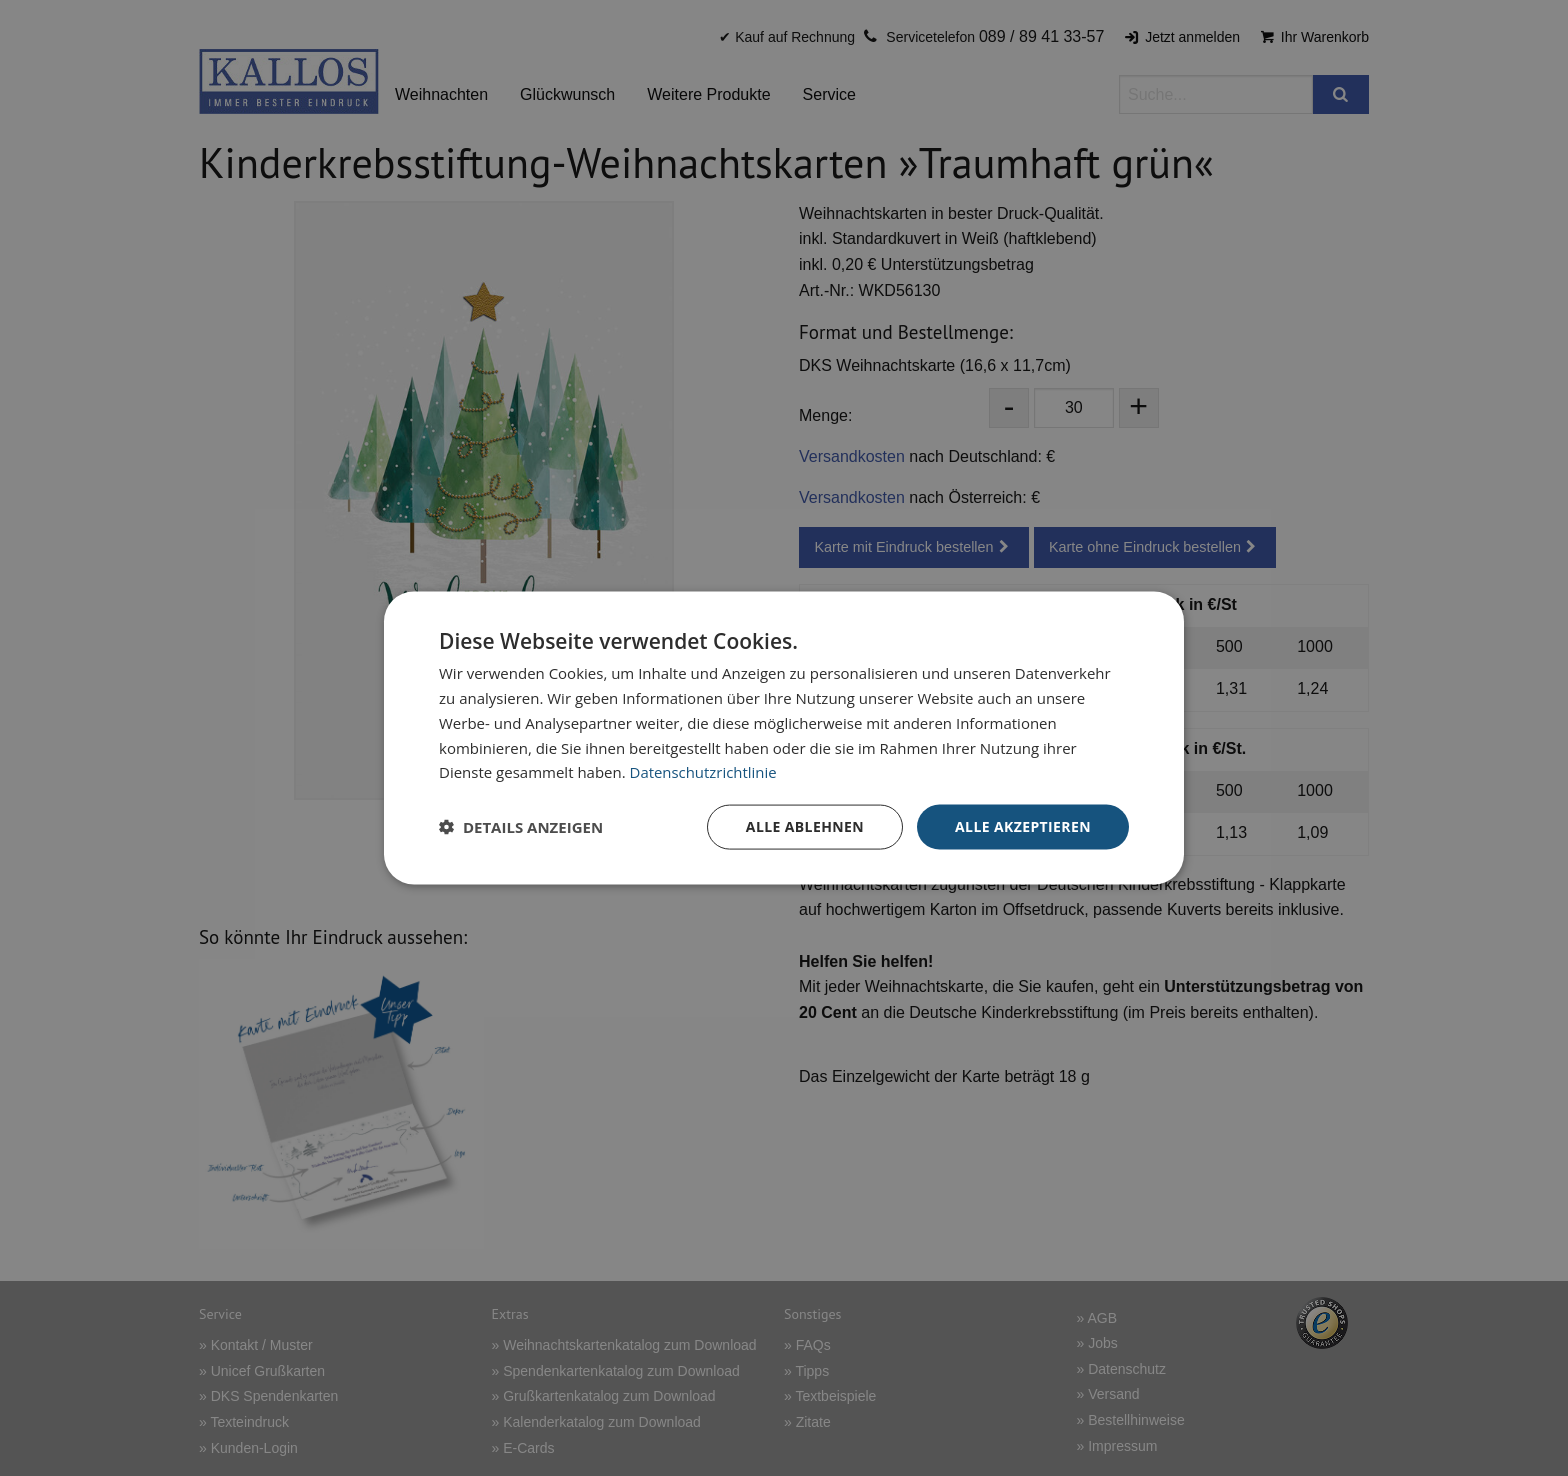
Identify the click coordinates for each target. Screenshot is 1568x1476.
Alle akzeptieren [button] (1023, 826)
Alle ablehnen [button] (805, 826)
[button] (521, 827)
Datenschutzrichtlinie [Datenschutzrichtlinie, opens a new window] (704, 772)
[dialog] (784, 738)
